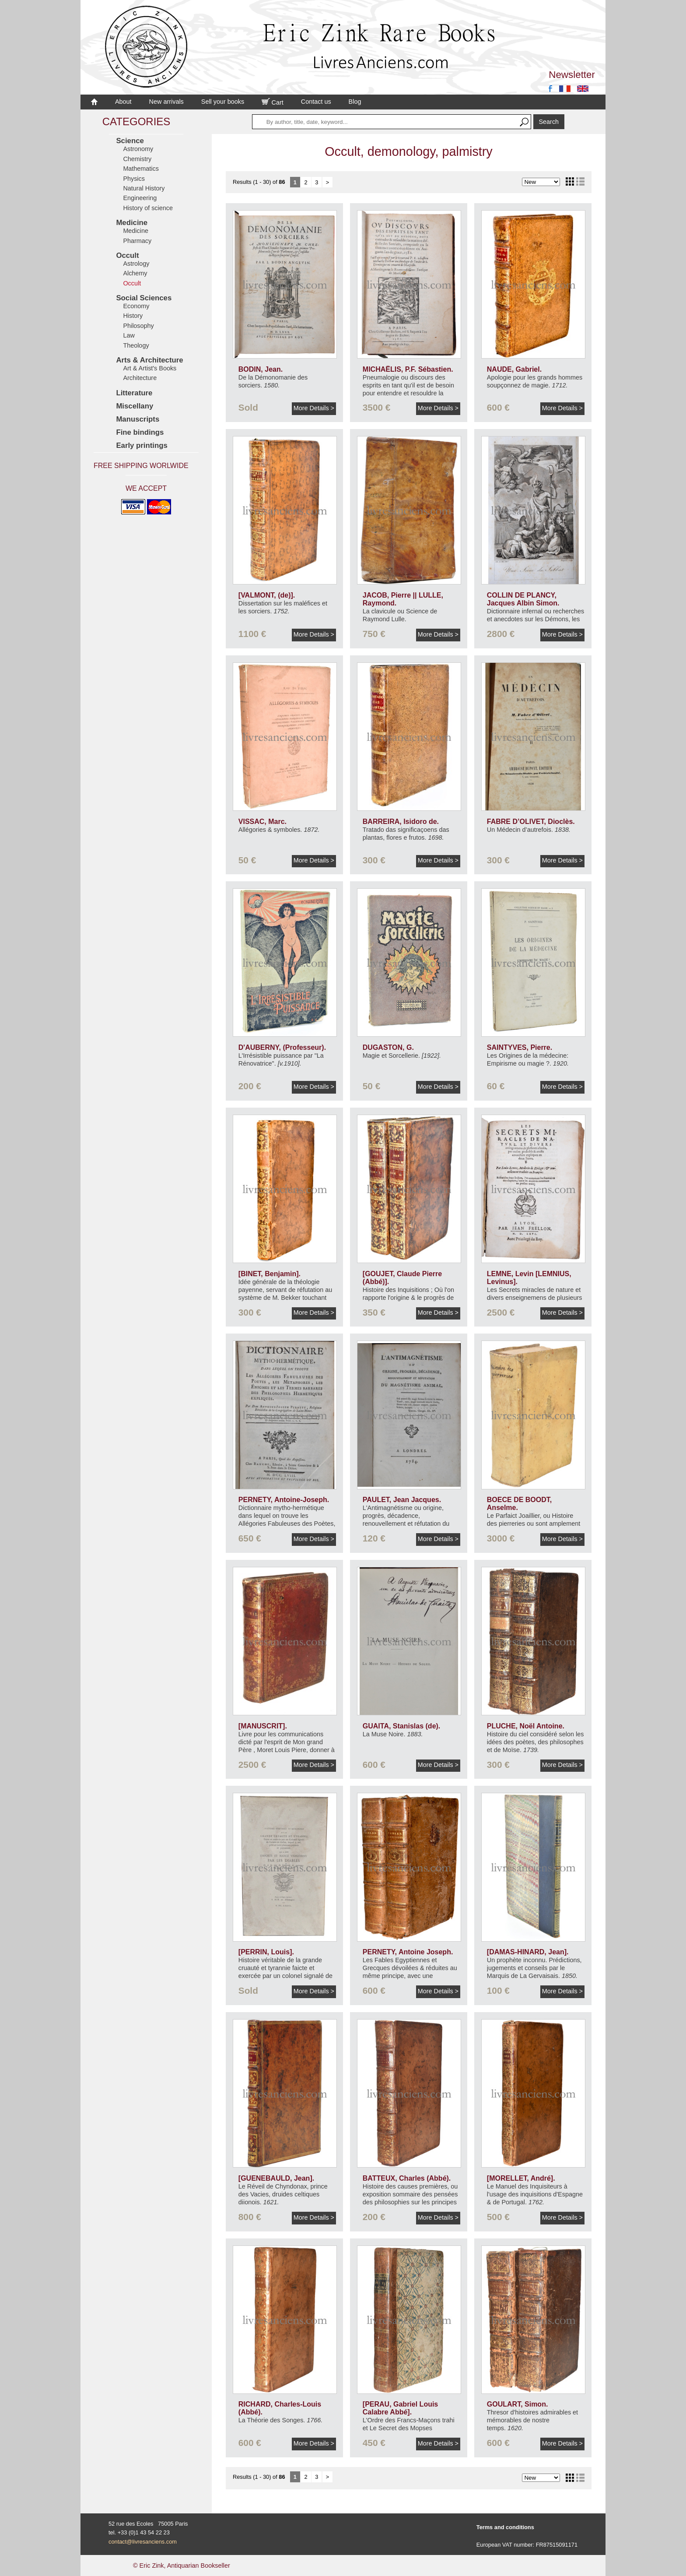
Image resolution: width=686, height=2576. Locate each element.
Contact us (316, 101)
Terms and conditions (505, 2527)
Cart (273, 102)
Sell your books (222, 101)
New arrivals (166, 101)
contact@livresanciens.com (142, 2541)
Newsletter (572, 74)
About (123, 101)
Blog (355, 101)
